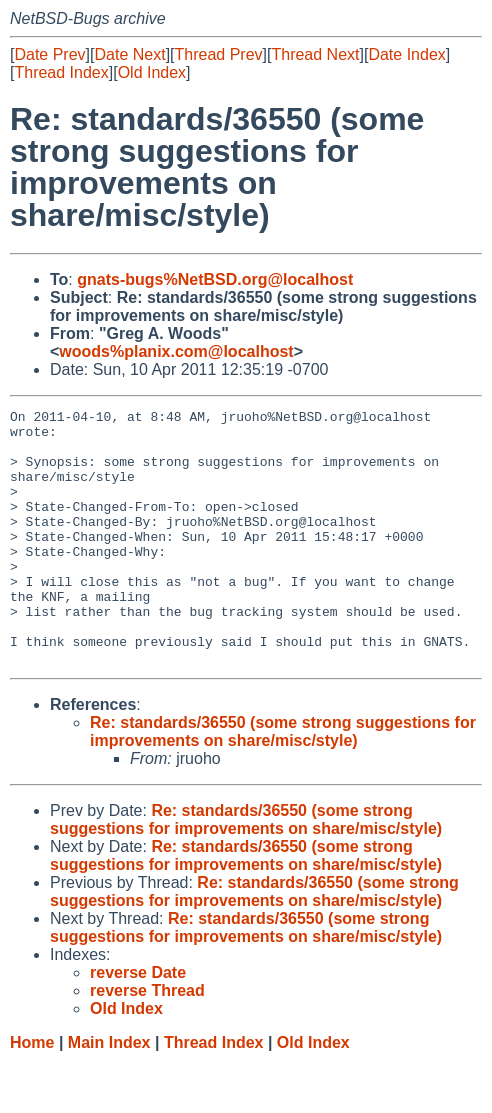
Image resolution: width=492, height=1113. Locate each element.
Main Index (109, 1093)
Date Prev (49, 54)
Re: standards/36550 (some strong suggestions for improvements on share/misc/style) (283, 782)
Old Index (152, 72)
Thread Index (61, 72)
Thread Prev (219, 54)
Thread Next (315, 54)
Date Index (406, 54)
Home (32, 1093)
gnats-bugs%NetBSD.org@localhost (215, 279)
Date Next (129, 54)
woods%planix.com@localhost (176, 351)
